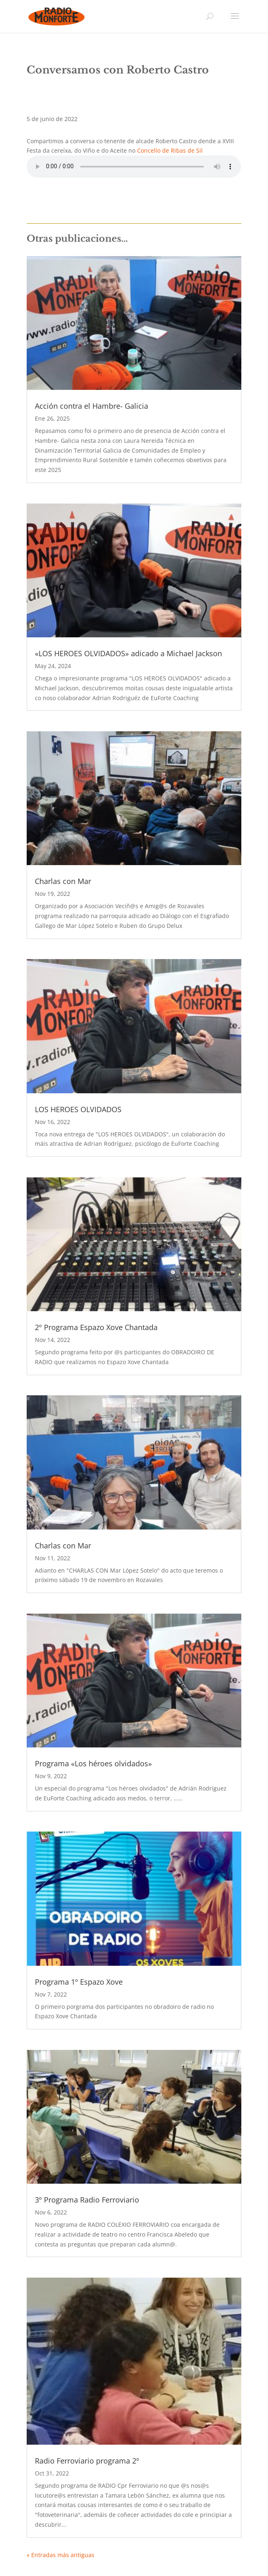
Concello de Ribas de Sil (170, 150)
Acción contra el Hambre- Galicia (91, 406)
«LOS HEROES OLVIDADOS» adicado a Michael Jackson (128, 653)
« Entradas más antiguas (60, 2555)
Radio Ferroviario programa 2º (87, 2461)
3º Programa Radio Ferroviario (87, 2200)
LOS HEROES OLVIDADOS (78, 1109)
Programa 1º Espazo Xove (79, 1982)
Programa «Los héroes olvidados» (93, 1763)
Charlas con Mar (63, 881)
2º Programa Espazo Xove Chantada (96, 1327)
